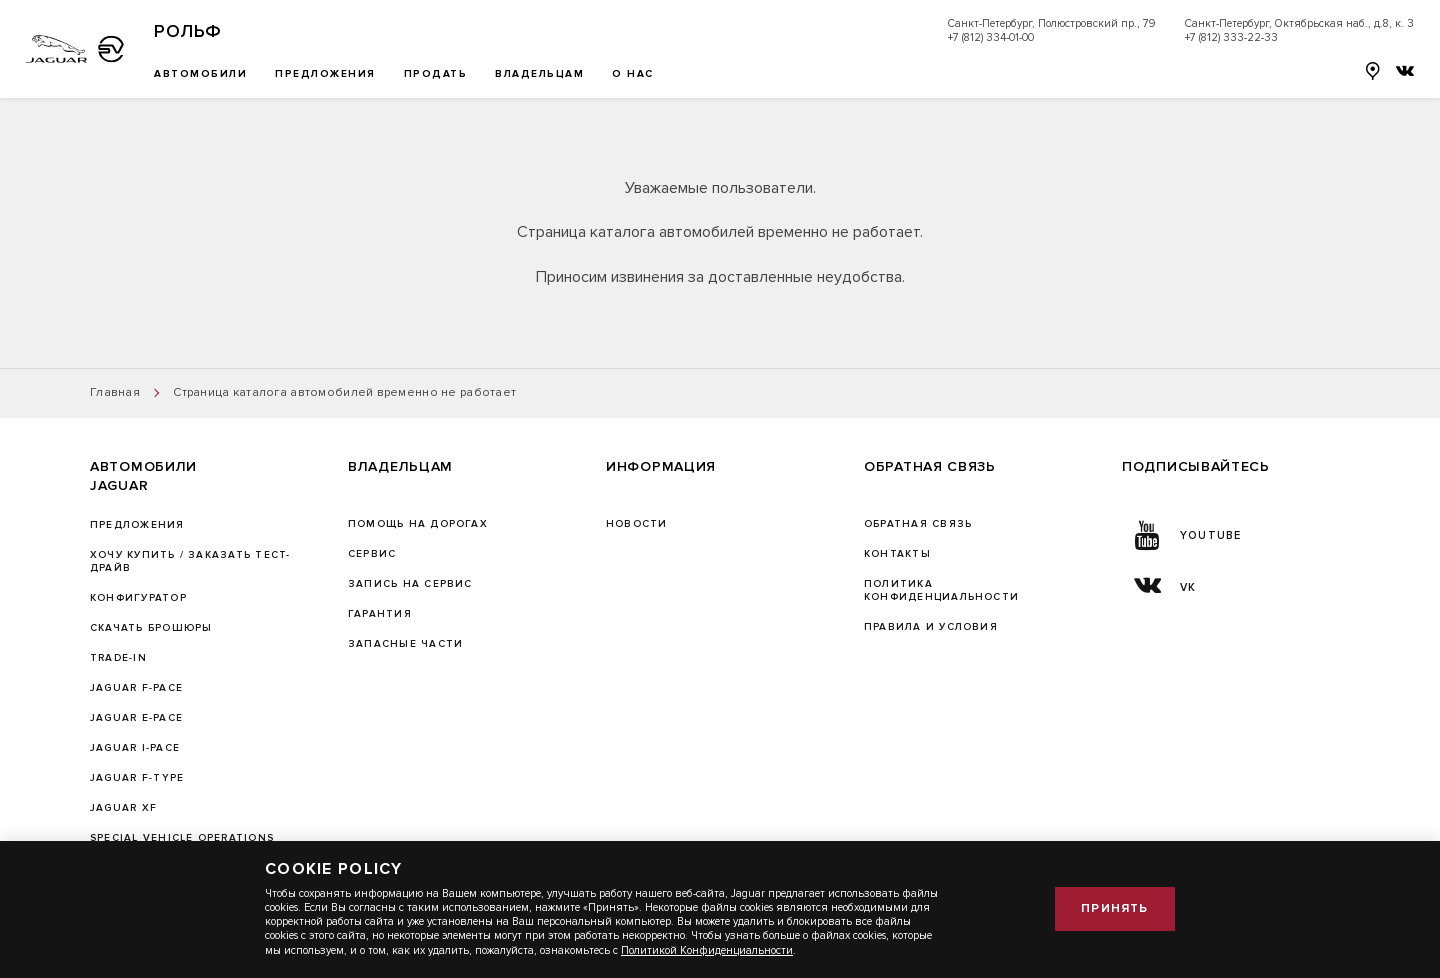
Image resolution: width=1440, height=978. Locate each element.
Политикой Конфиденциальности (707, 950)
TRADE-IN (118, 658)
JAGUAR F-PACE (136, 688)
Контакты (897, 554)
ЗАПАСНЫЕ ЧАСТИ (405, 644)
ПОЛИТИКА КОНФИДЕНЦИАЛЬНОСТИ (941, 590)
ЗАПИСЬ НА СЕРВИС (410, 584)
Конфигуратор (138, 598)
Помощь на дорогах (418, 524)
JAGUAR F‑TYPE (137, 778)
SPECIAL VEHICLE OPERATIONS (182, 838)
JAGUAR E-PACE (136, 718)
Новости (637, 524)
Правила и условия (931, 627)
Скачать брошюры (151, 628)
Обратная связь (918, 524)
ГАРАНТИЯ (380, 614)
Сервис (372, 554)
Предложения (137, 525)
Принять (1114, 908)
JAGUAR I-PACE (135, 748)
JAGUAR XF (123, 808)
